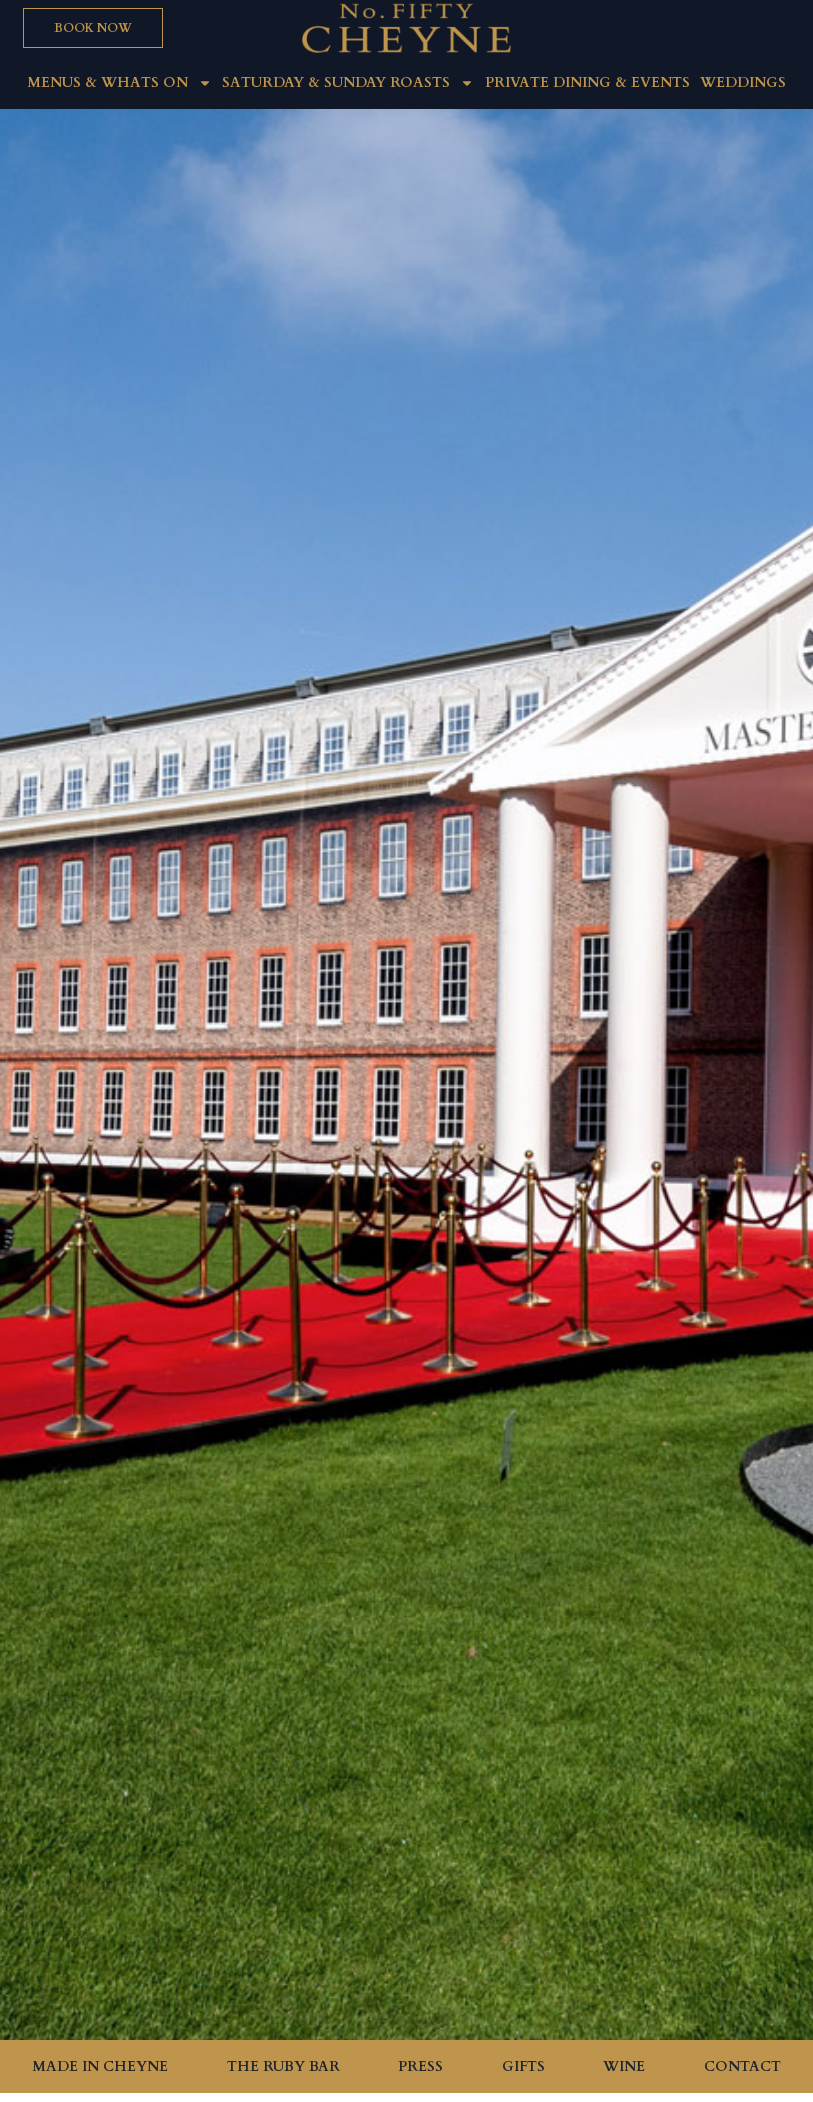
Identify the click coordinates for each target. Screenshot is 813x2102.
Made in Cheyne (100, 2066)
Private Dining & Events (587, 82)
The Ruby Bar (283, 2066)
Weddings (743, 82)
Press (420, 2066)
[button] (93, 28)
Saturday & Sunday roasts (348, 83)
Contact (742, 2066)
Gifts (523, 2066)
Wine (624, 2066)
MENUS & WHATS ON (119, 83)
